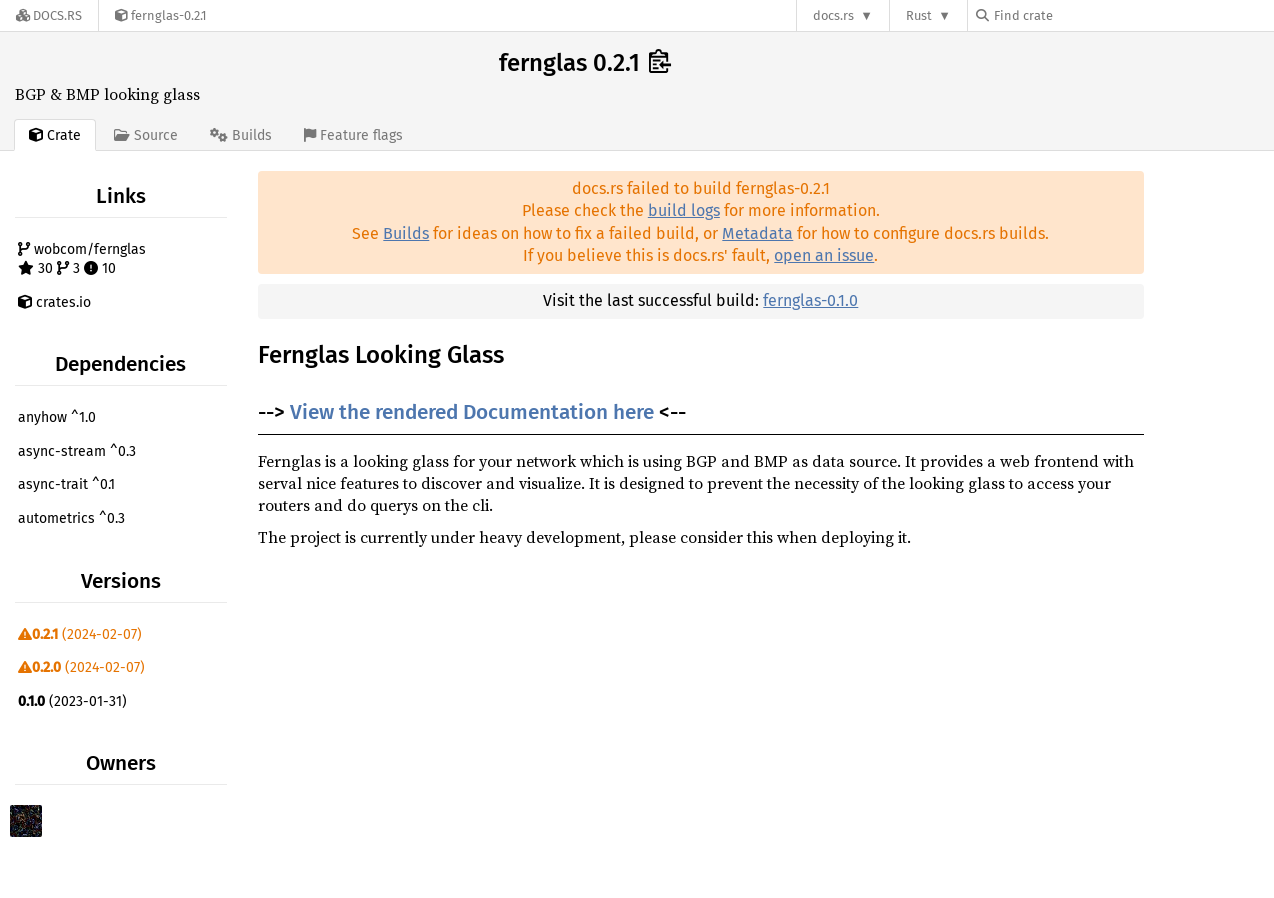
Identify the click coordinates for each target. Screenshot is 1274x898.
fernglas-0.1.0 (810, 300)
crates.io (54, 302)
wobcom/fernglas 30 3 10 (82, 259)
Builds (406, 233)
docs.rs (833, 15)
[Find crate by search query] (1076, 15)
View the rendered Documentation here (472, 412)
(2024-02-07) (80, 634)
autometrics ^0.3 (71, 518)
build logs (684, 210)
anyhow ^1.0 (57, 417)
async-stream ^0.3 (77, 451)
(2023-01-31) (72, 701)
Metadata (757, 233)
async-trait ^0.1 (66, 484)
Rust (919, 15)
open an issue (824, 255)
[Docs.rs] (49, 15)
